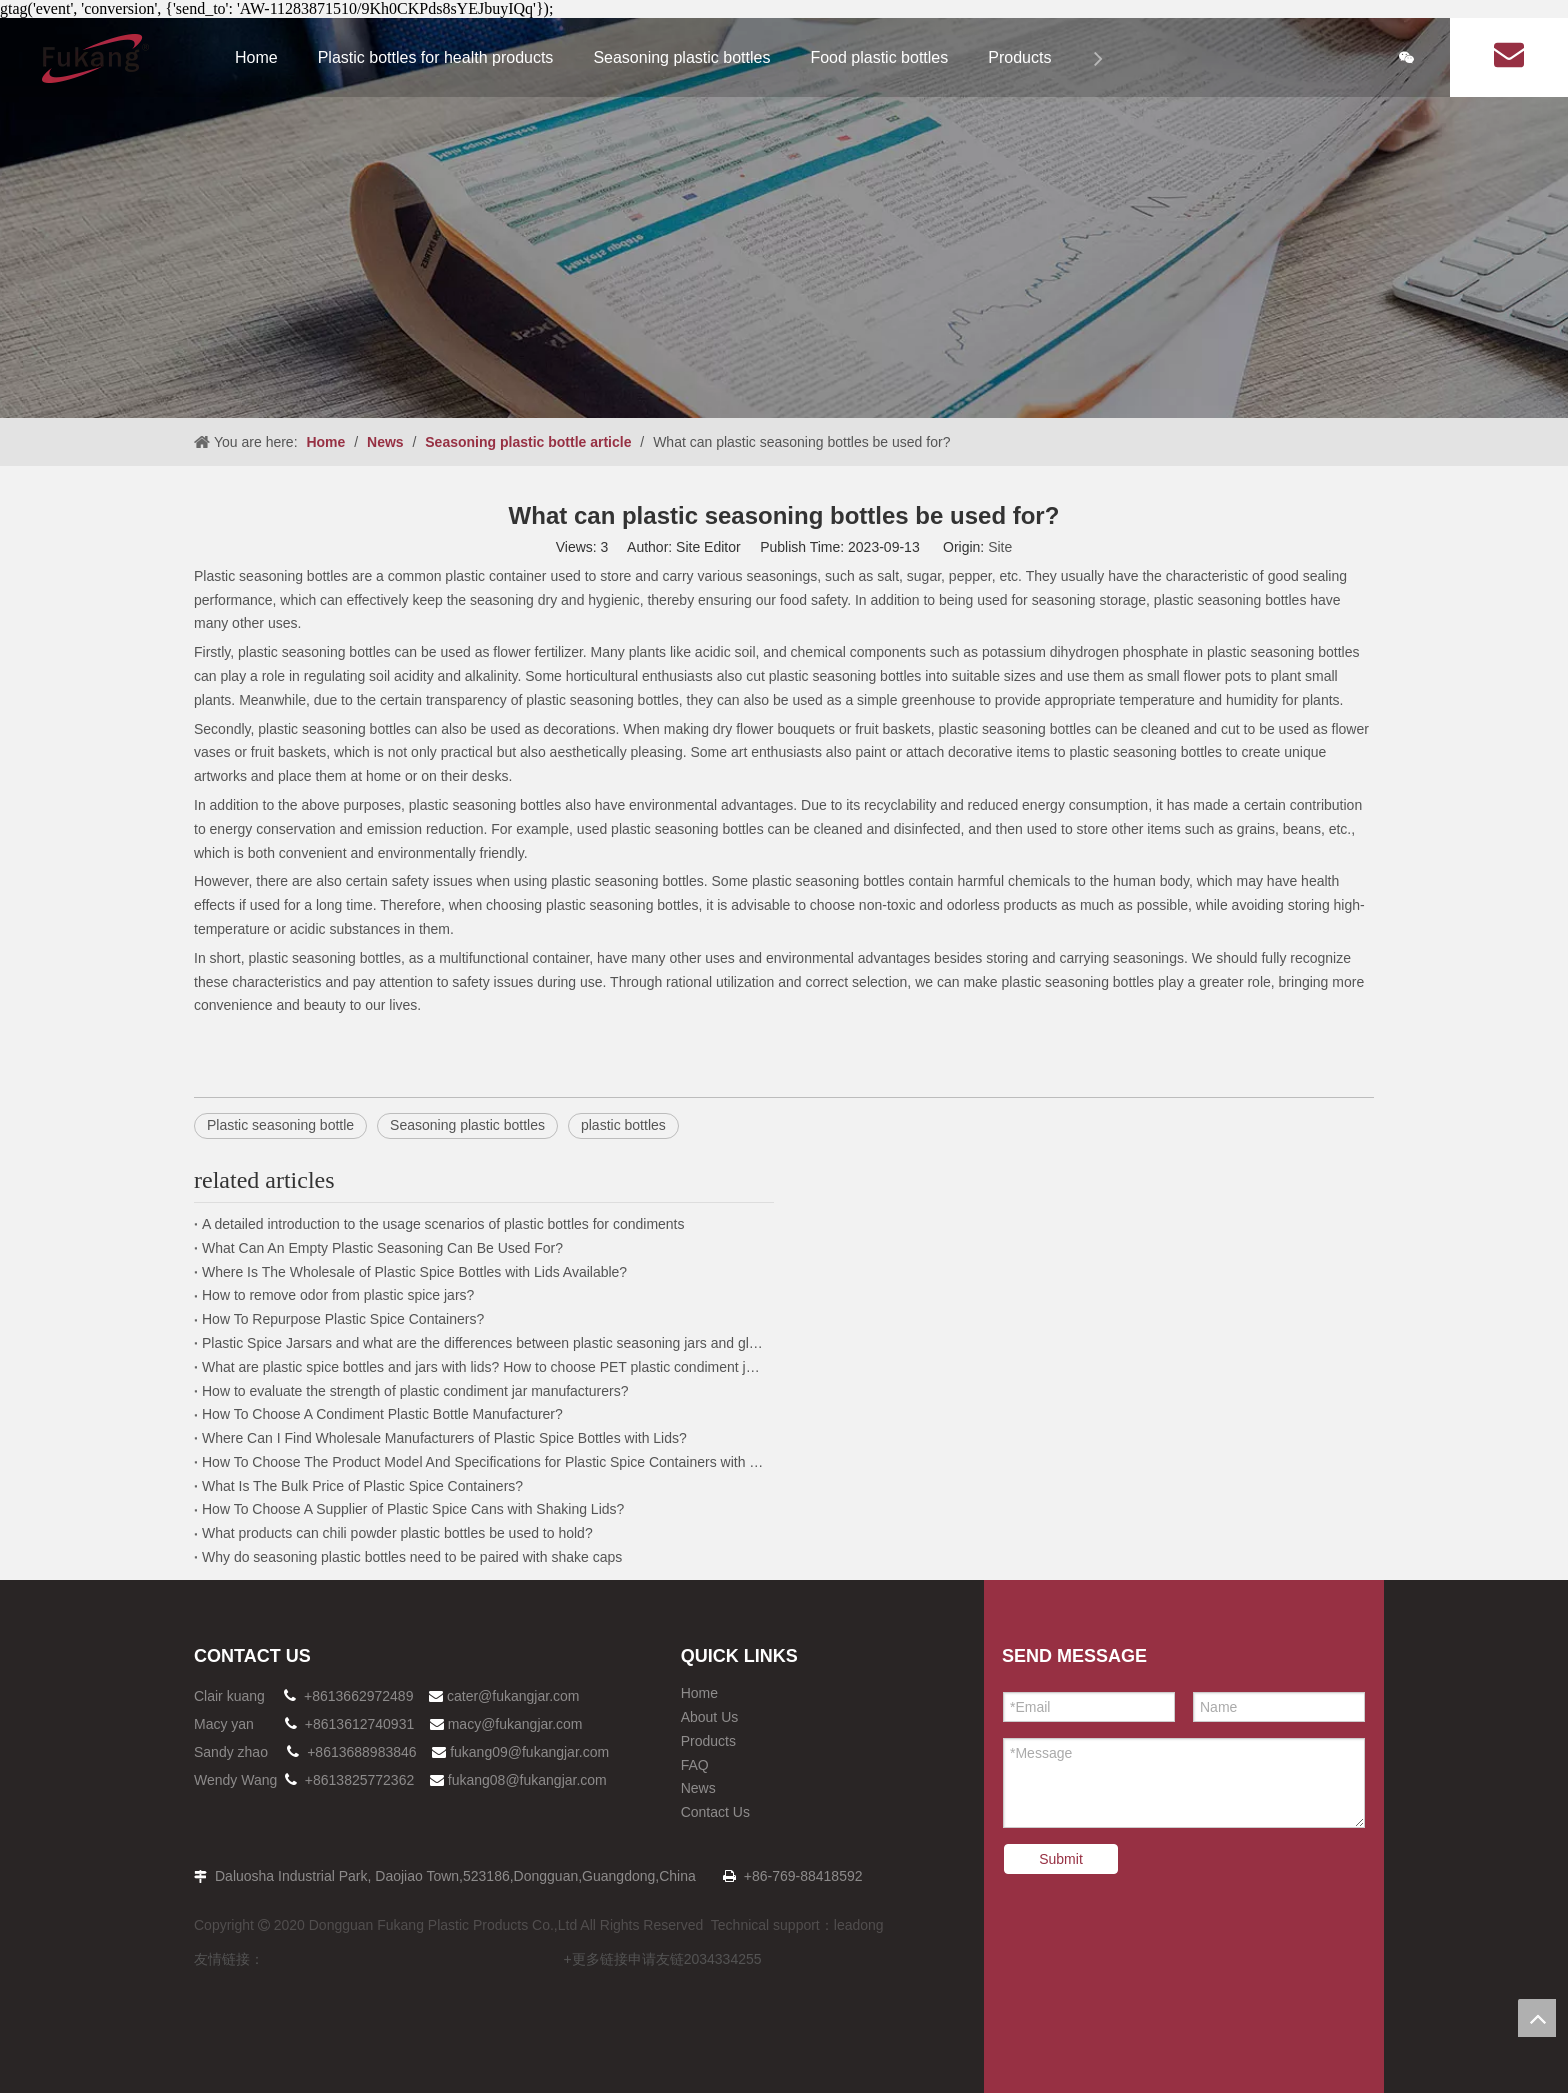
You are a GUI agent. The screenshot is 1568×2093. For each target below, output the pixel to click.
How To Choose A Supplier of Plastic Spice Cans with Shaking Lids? (413, 1509)
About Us (710, 1717)
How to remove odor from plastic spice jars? (338, 1295)
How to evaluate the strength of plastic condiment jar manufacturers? (415, 1391)
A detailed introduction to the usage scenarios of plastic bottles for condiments (443, 1224)
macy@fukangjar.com (515, 1724)
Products (1019, 57)
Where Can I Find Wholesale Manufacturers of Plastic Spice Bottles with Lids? (444, 1438)
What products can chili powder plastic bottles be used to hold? (397, 1533)
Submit (1061, 1859)
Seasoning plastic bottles (681, 57)
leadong (859, 1925)
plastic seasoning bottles (487, 805)
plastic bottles (623, 1125)
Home (256, 57)
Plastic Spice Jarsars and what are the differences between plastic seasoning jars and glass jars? (484, 1343)
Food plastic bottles (879, 57)
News (698, 1788)
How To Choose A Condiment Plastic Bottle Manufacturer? (382, 1414)
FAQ (695, 1765)
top (1537, 2018)
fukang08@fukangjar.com (527, 1780)
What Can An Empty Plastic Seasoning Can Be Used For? (382, 1248)
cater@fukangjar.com (513, 1696)
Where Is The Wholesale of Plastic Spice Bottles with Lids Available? (414, 1272)
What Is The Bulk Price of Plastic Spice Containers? (362, 1486)
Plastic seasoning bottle (280, 1125)
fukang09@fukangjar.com (529, 1752)
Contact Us (715, 1812)
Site (1000, 547)
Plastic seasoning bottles (273, 576)
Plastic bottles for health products (436, 57)
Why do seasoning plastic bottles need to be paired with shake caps (412, 1557)
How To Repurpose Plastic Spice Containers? (343, 1319)
